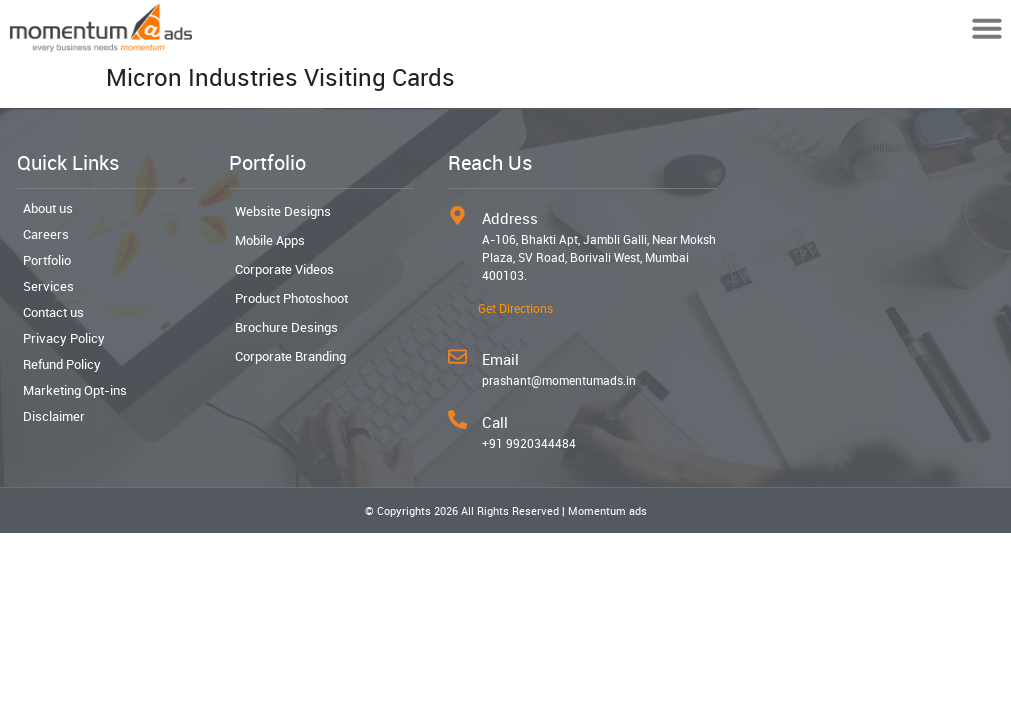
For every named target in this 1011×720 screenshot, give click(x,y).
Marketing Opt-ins (75, 390)
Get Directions (515, 308)
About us (48, 208)
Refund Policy (62, 364)
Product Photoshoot (291, 298)
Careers (46, 234)
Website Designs (283, 211)
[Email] (457, 356)
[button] (987, 28)
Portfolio (47, 260)
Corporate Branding (290, 356)
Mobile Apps (270, 240)
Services (48, 286)
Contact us (53, 312)
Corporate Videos (284, 269)
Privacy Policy (64, 338)
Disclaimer (54, 416)
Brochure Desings (286, 327)
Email (500, 359)
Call (495, 422)
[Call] (457, 419)
